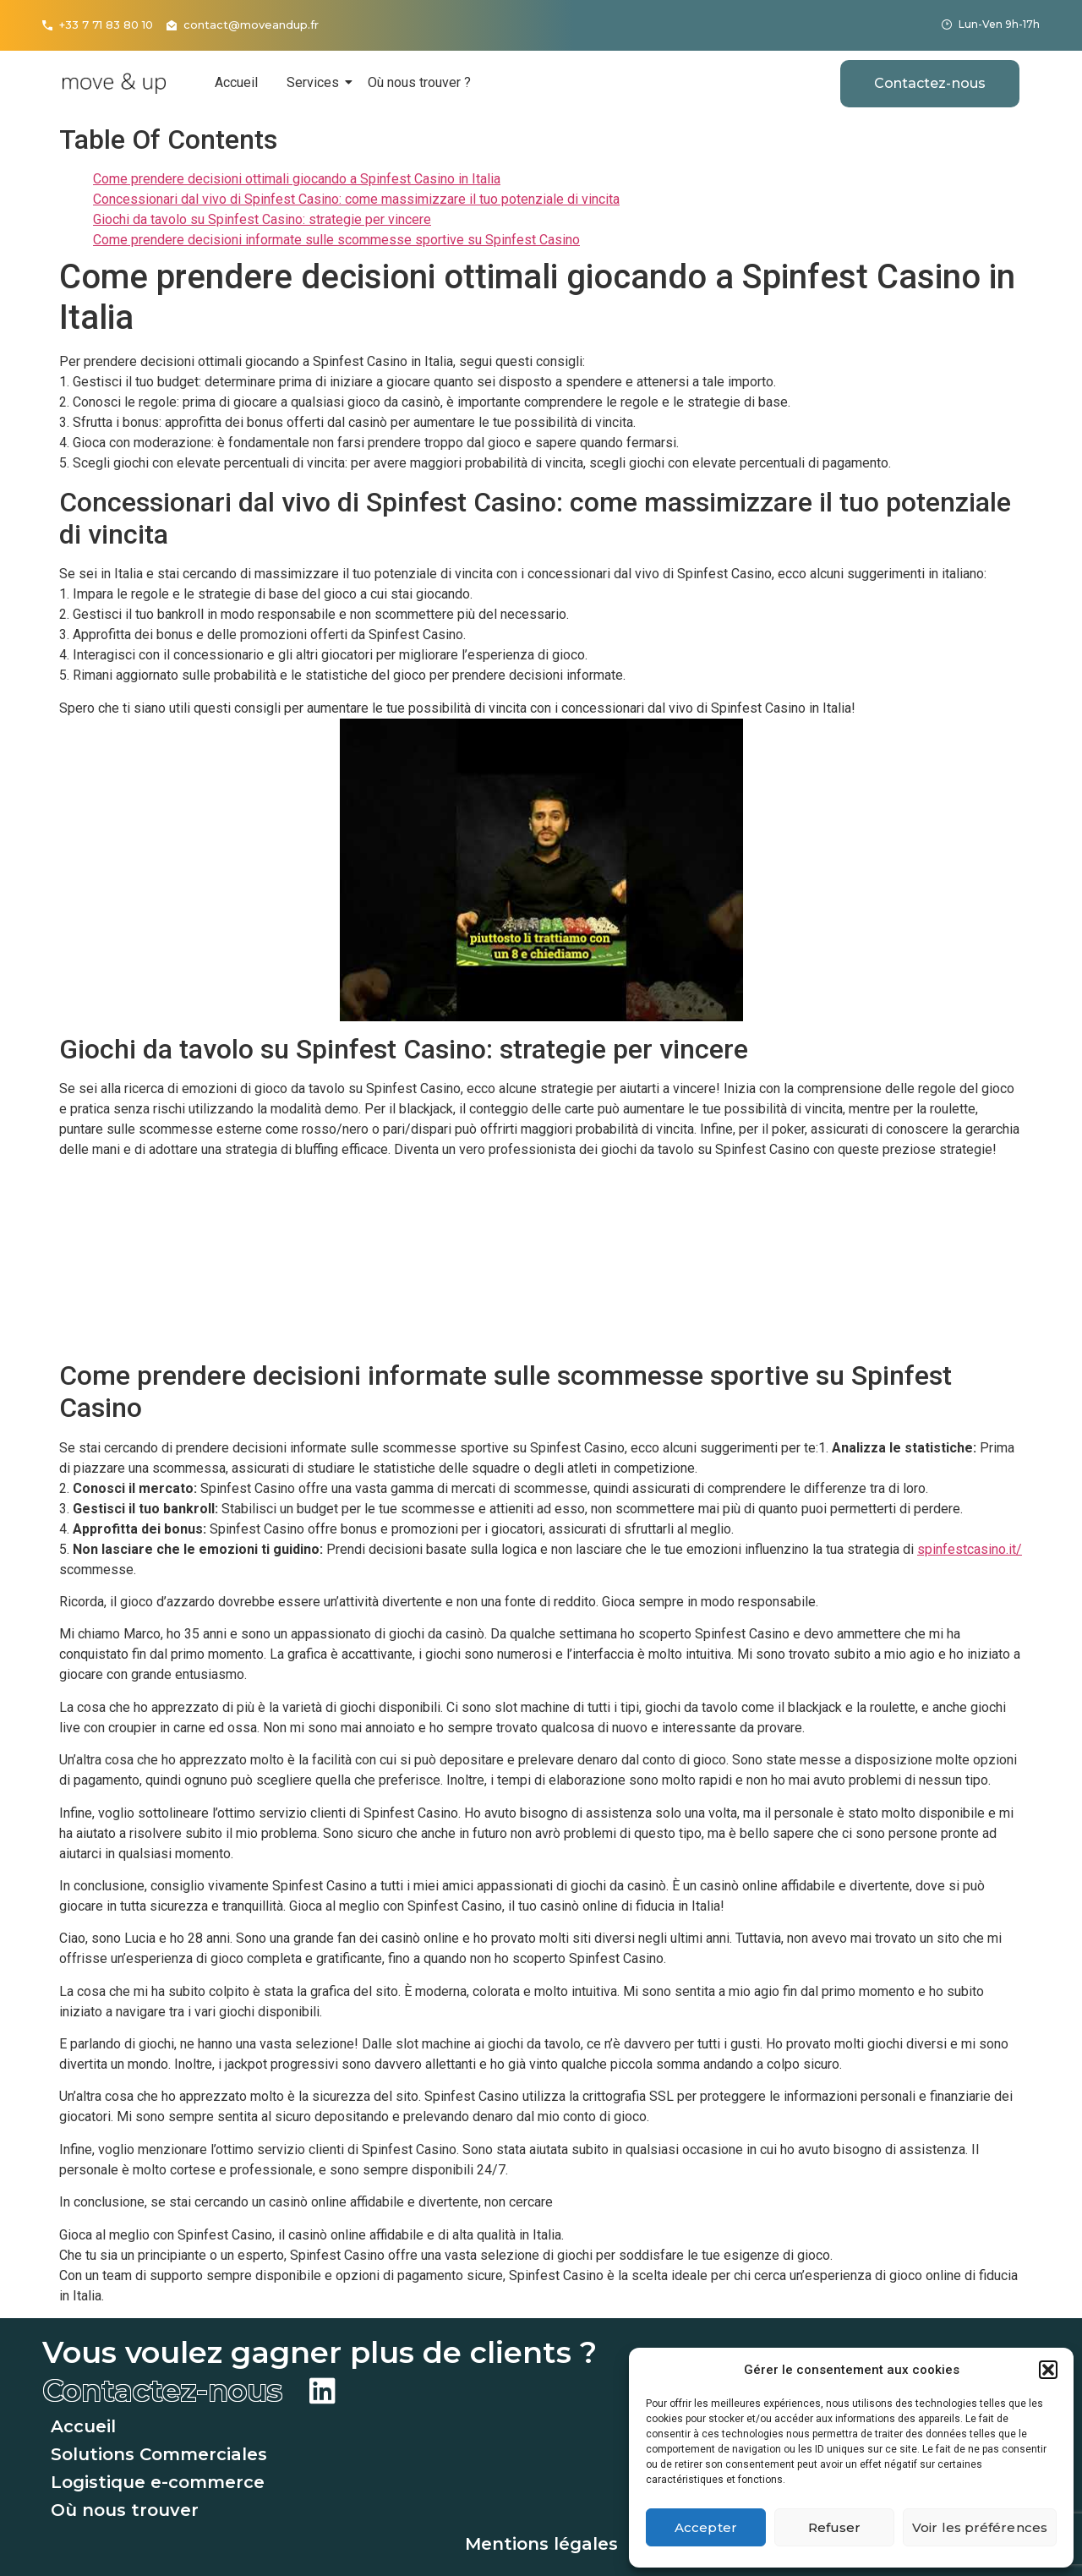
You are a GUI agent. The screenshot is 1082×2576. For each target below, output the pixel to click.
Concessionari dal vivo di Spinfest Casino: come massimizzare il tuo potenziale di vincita (356, 199)
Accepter (706, 2527)
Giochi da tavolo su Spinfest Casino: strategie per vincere (262, 219)
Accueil (236, 82)
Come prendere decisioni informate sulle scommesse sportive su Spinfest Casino (336, 240)
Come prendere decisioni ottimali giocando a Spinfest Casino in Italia (296, 179)
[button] (1048, 2369)
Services (316, 82)
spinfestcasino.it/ (969, 1549)
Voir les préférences (979, 2527)
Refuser (834, 2527)
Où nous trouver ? (419, 82)
